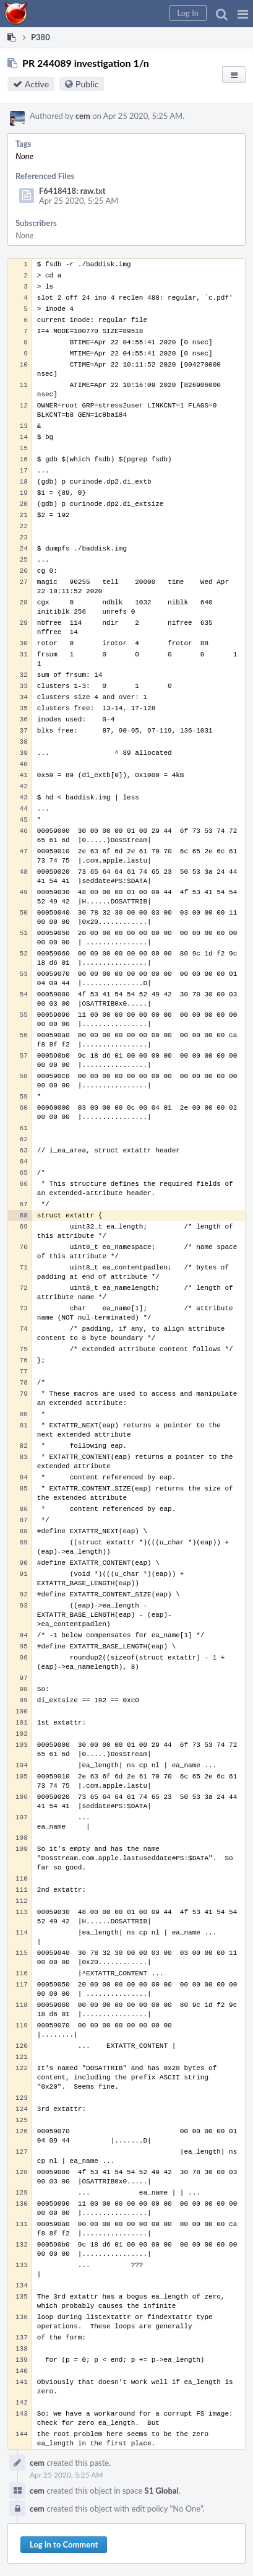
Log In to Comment (64, 2544)
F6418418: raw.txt (72, 191)
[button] (243, 13)
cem (82, 116)
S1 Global (162, 2491)
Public (86, 84)
